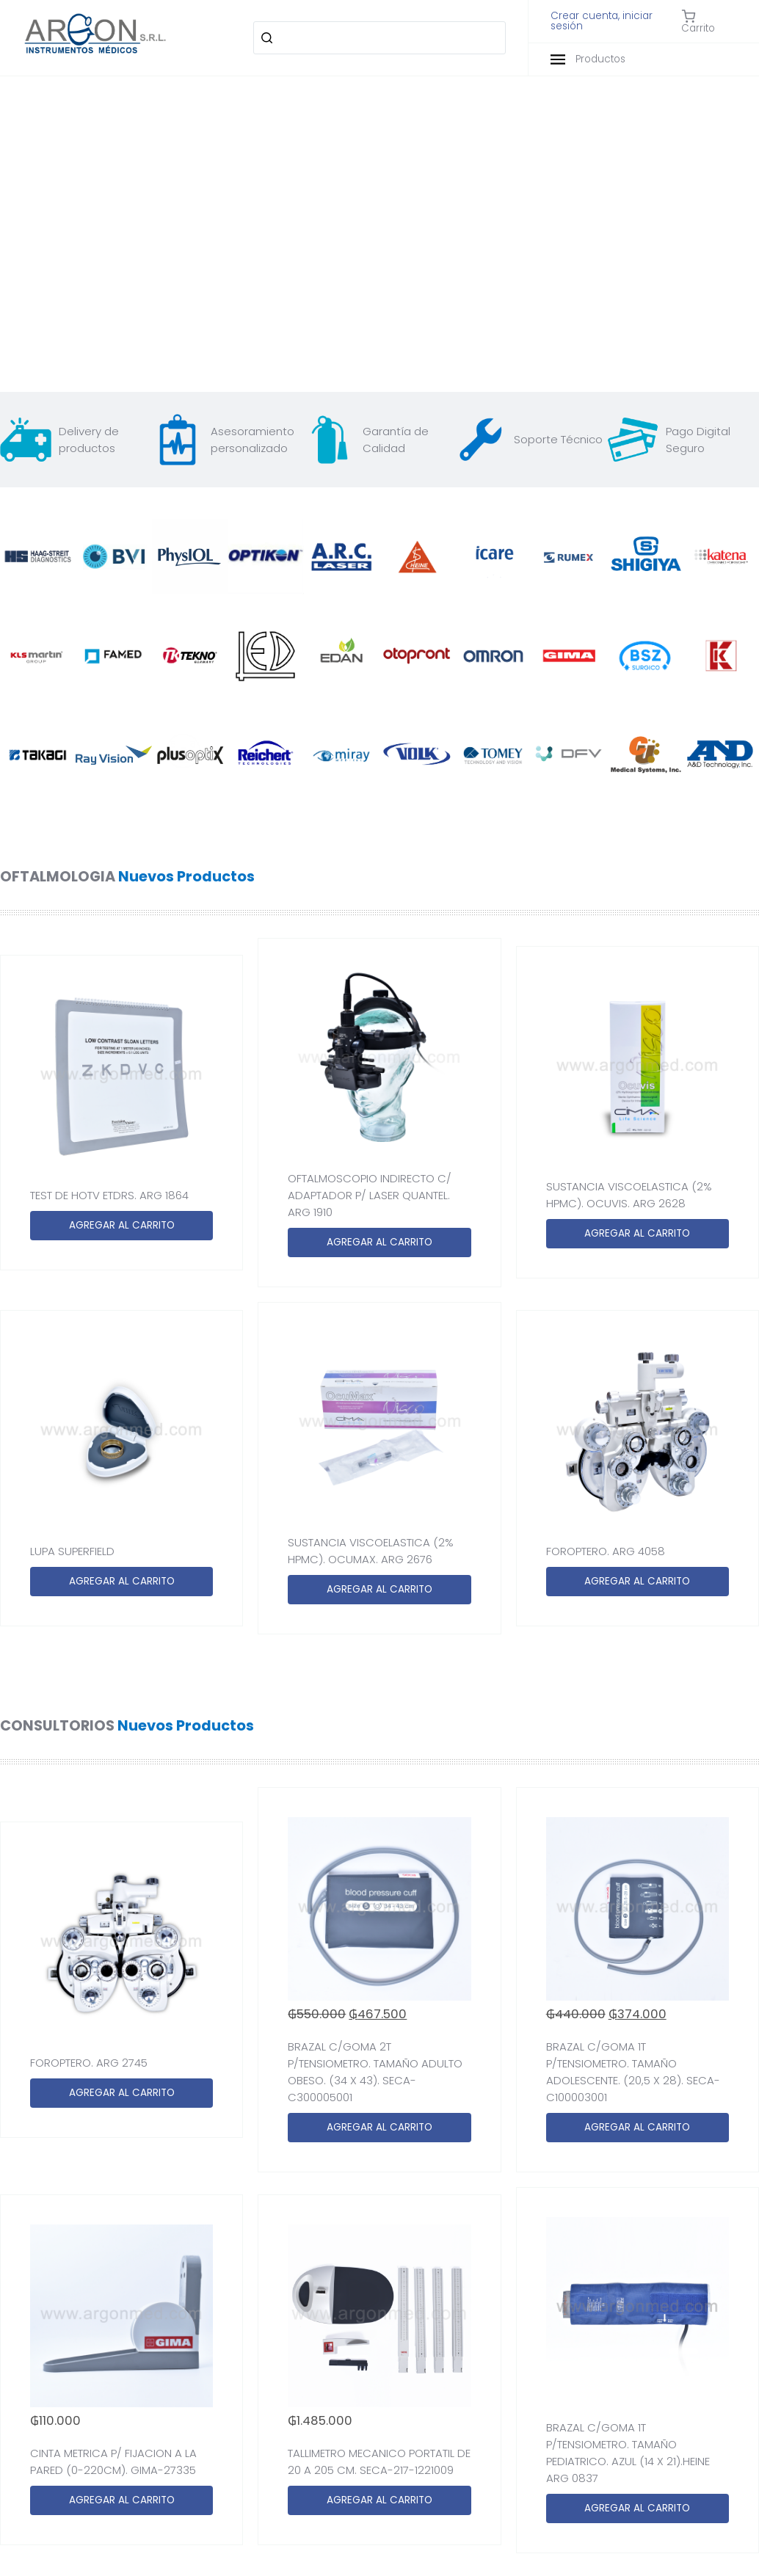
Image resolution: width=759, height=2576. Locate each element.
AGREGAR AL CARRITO (122, 1225)
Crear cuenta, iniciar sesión (602, 21)
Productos (588, 59)
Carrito (698, 21)
